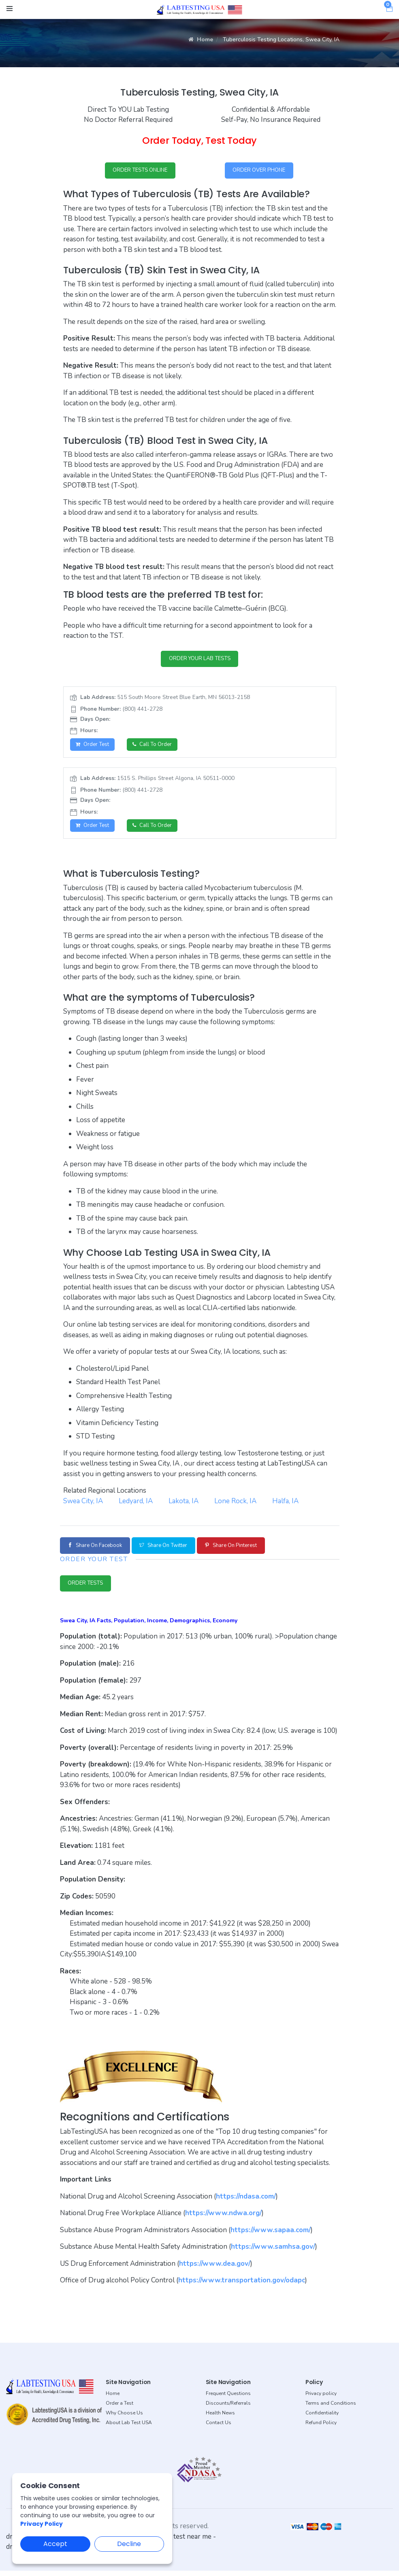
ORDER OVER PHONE (258, 171)
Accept (55, 2543)
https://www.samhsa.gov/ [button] (273, 2251)
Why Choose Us (124, 2418)
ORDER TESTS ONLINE (140, 171)
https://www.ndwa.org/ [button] (223, 2218)
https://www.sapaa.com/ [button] (270, 2235)
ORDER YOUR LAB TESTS (199, 660)
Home (200, 39)
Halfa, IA (285, 1504)
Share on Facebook (98, 1549)
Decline (129, 2543)
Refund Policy (321, 2428)
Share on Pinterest (250, 1549)
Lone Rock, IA (235, 1504)
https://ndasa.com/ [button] (246, 2201)
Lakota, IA (183, 1504)
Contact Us (218, 2428)
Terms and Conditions (330, 2408)
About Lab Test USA (129, 2428)
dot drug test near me (178, 2541)
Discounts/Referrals (228, 2408)
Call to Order (156, 747)
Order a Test (119, 2408)
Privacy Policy (41, 2524)
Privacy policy (321, 2398)
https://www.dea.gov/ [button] (214, 2268)
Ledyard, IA (136, 1504)
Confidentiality (322, 2418)
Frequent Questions (228, 2398)
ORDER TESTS (88, 1588)
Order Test (94, 747)
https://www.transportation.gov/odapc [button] (241, 2285)
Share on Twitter (174, 1549)
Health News (220, 2418)
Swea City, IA (83, 1504)
